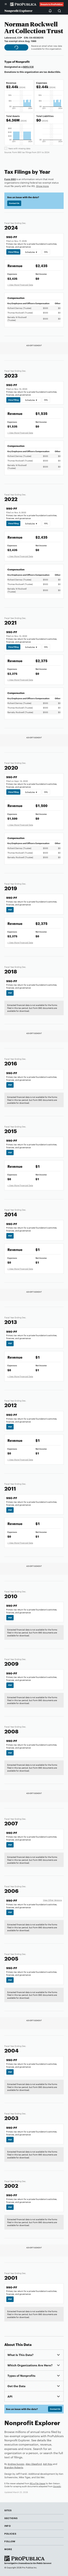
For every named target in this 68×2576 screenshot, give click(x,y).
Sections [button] (10, 2518)
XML (46, 251)
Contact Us (14, 203)
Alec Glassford (34, 2463)
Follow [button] (9, 2541)
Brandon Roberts (13, 2467)
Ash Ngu (47, 2463)
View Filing (13, 252)
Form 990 (10, 179)
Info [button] (7, 2525)
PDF (10, 909)
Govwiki (57, 2486)
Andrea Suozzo (16, 2463)
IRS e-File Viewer (37, 2483)
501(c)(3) (28, 66)
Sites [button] (7, 2510)
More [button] (8, 2549)
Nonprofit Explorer (18, 11)
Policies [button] (10, 2533)
